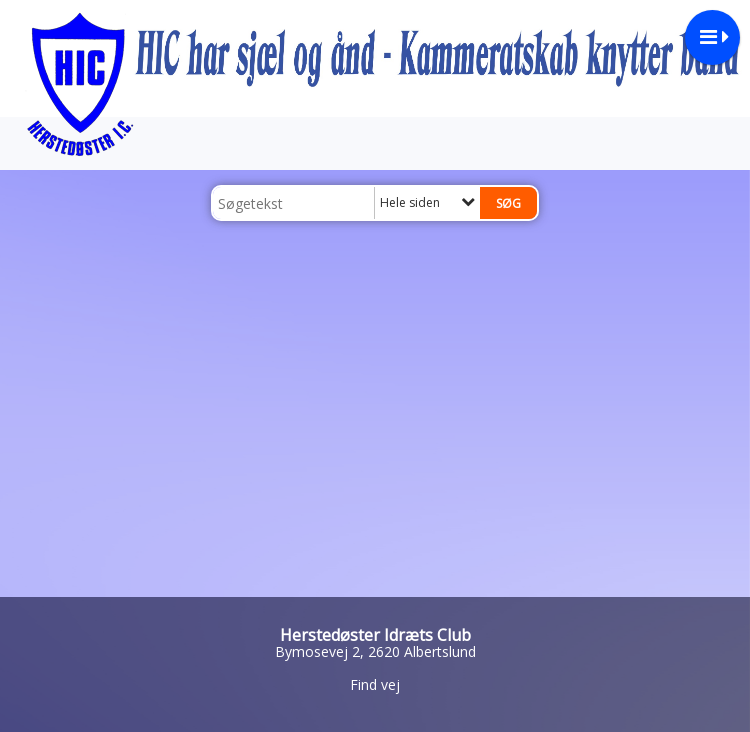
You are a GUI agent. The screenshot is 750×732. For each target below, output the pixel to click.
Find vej (375, 684)
